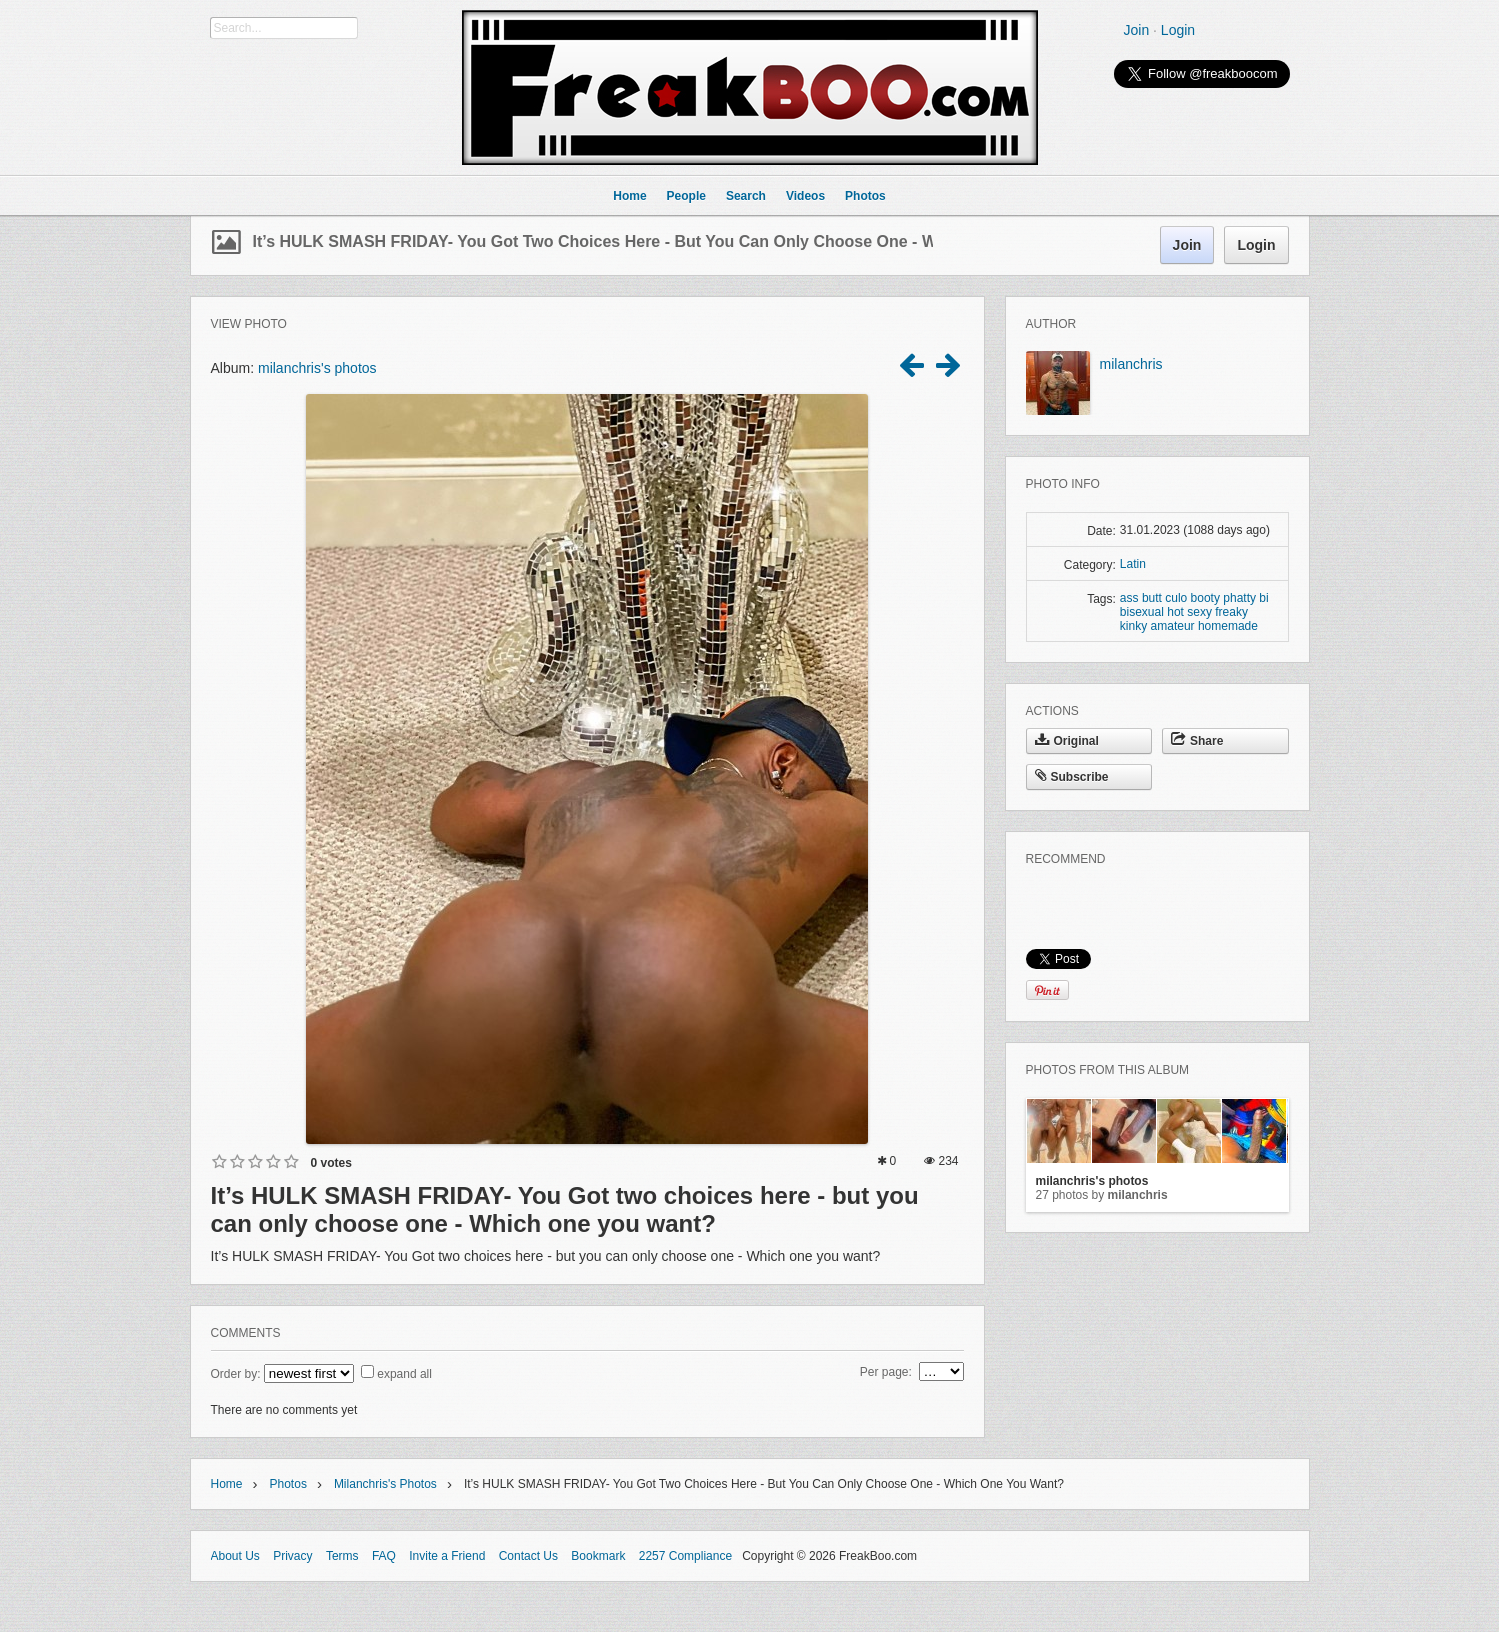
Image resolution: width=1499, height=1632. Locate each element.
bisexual (1142, 612)
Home (227, 1484)
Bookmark (598, 1556)
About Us (235, 1556)
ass (1129, 598)
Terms (342, 1556)
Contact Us (528, 1556)
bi (1263, 598)
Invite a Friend (447, 1556)
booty (1205, 598)
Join (1137, 30)
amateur (1173, 626)
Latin (1133, 564)
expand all (404, 1374)
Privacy (292, 1556)
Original (1067, 741)
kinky (1133, 626)
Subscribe (1072, 777)
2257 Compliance (685, 1556)
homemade (1228, 626)
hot (1175, 612)
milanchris (1131, 364)
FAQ (384, 1556)
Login (1178, 30)
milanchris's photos (317, 368)
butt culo (1164, 598)
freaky (1231, 612)
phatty (1239, 598)
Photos (288, 1484)
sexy (1199, 612)
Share (1197, 741)
